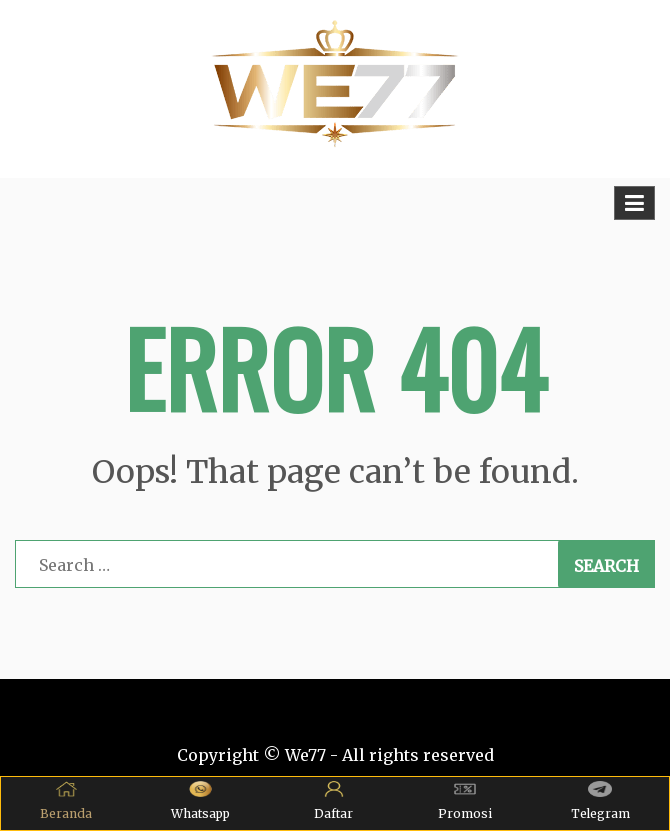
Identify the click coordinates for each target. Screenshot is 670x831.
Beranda (66, 801)
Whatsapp (200, 801)
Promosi (465, 801)
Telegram (600, 801)
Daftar (333, 801)
